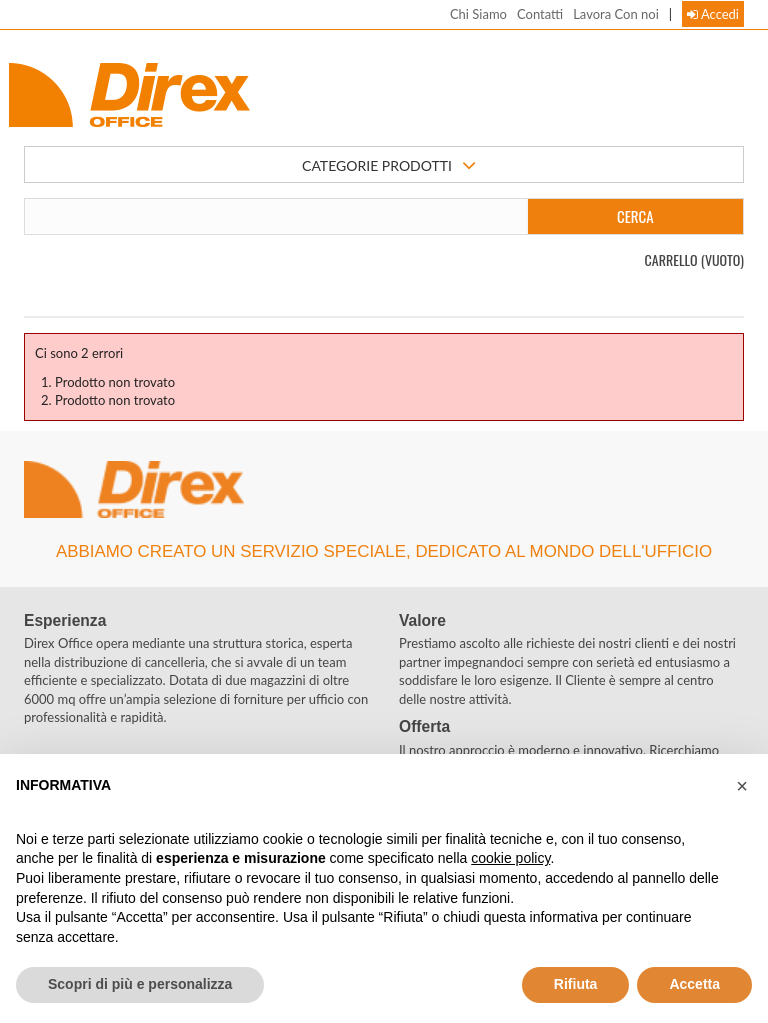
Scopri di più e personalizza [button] (140, 984)
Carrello (694, 260)
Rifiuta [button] (576, 984)
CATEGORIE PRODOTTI (389, 166)
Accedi (713, 14)
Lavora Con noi (616, 14)
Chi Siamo (478, 14)
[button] (742, 786)
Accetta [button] (694, 984)
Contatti (540, 14)
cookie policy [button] (510, 858)
